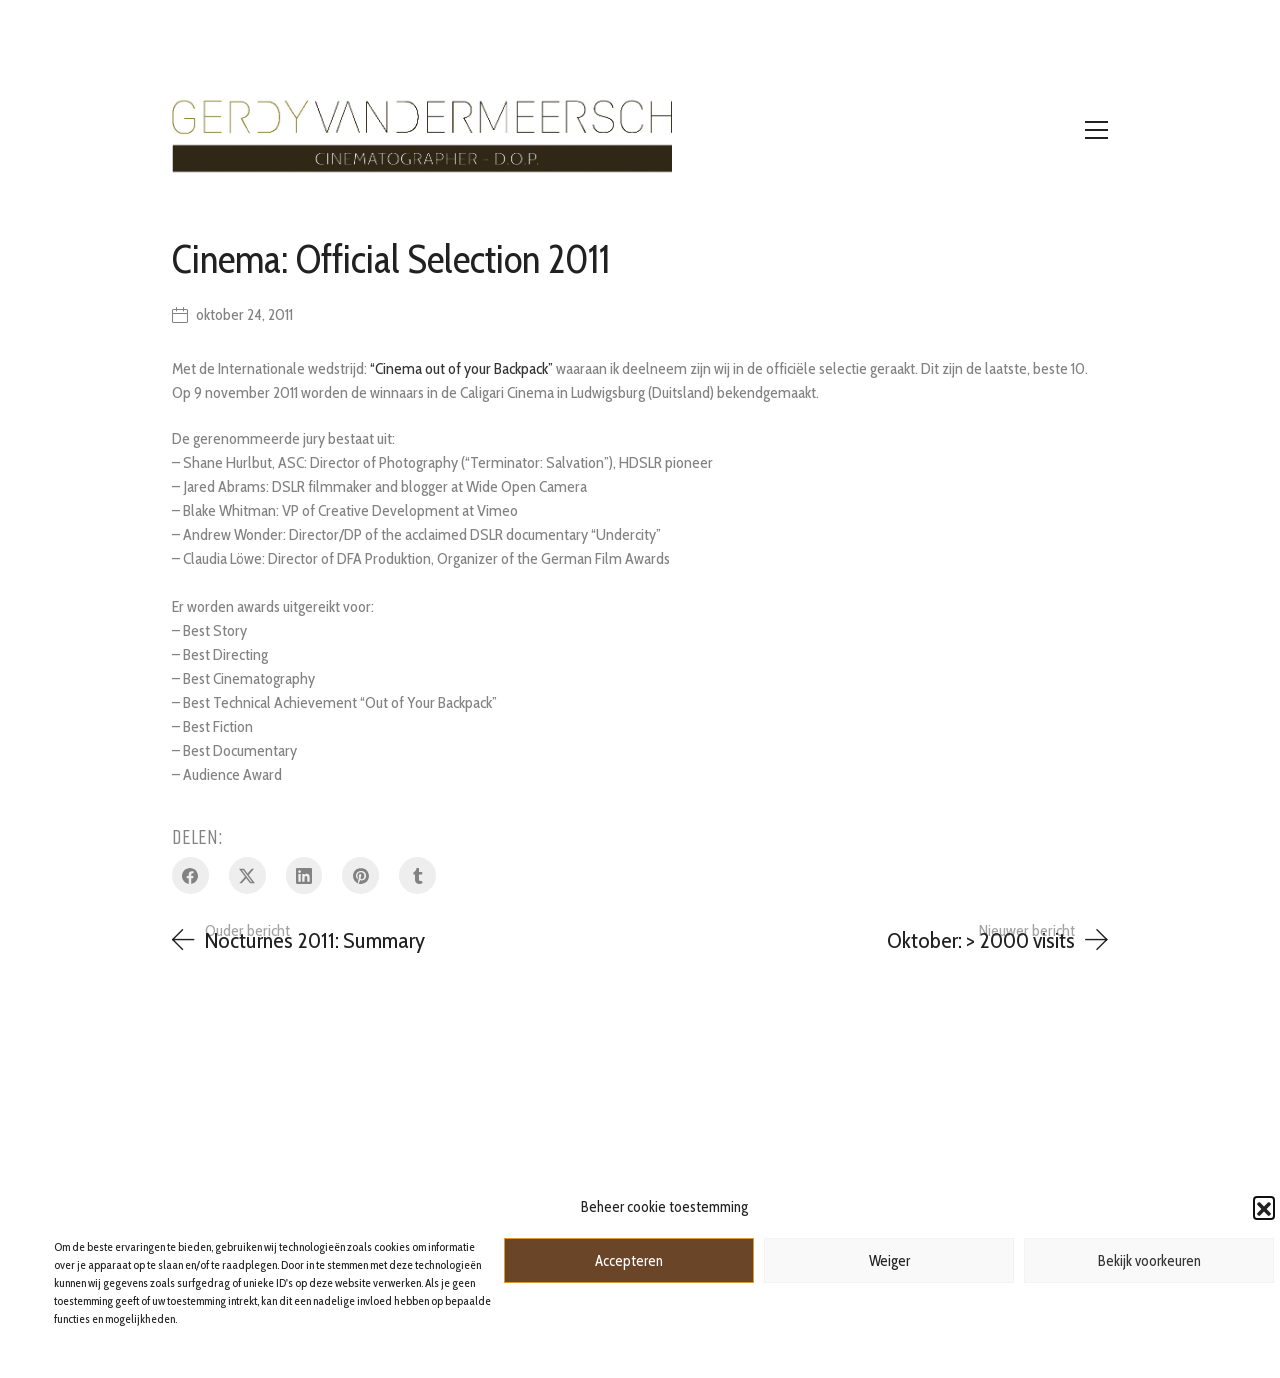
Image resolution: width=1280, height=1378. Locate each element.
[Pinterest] (360, 875)
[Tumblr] (417, 875)
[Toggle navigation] (1096, 130)
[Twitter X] (247, 875)
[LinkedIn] (304, 875)
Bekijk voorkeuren (1149, 1261)
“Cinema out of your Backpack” (461, 368)
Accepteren (629, 1261)
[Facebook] (190, 875)
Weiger (889, 1261)
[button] (1264, 1207)
